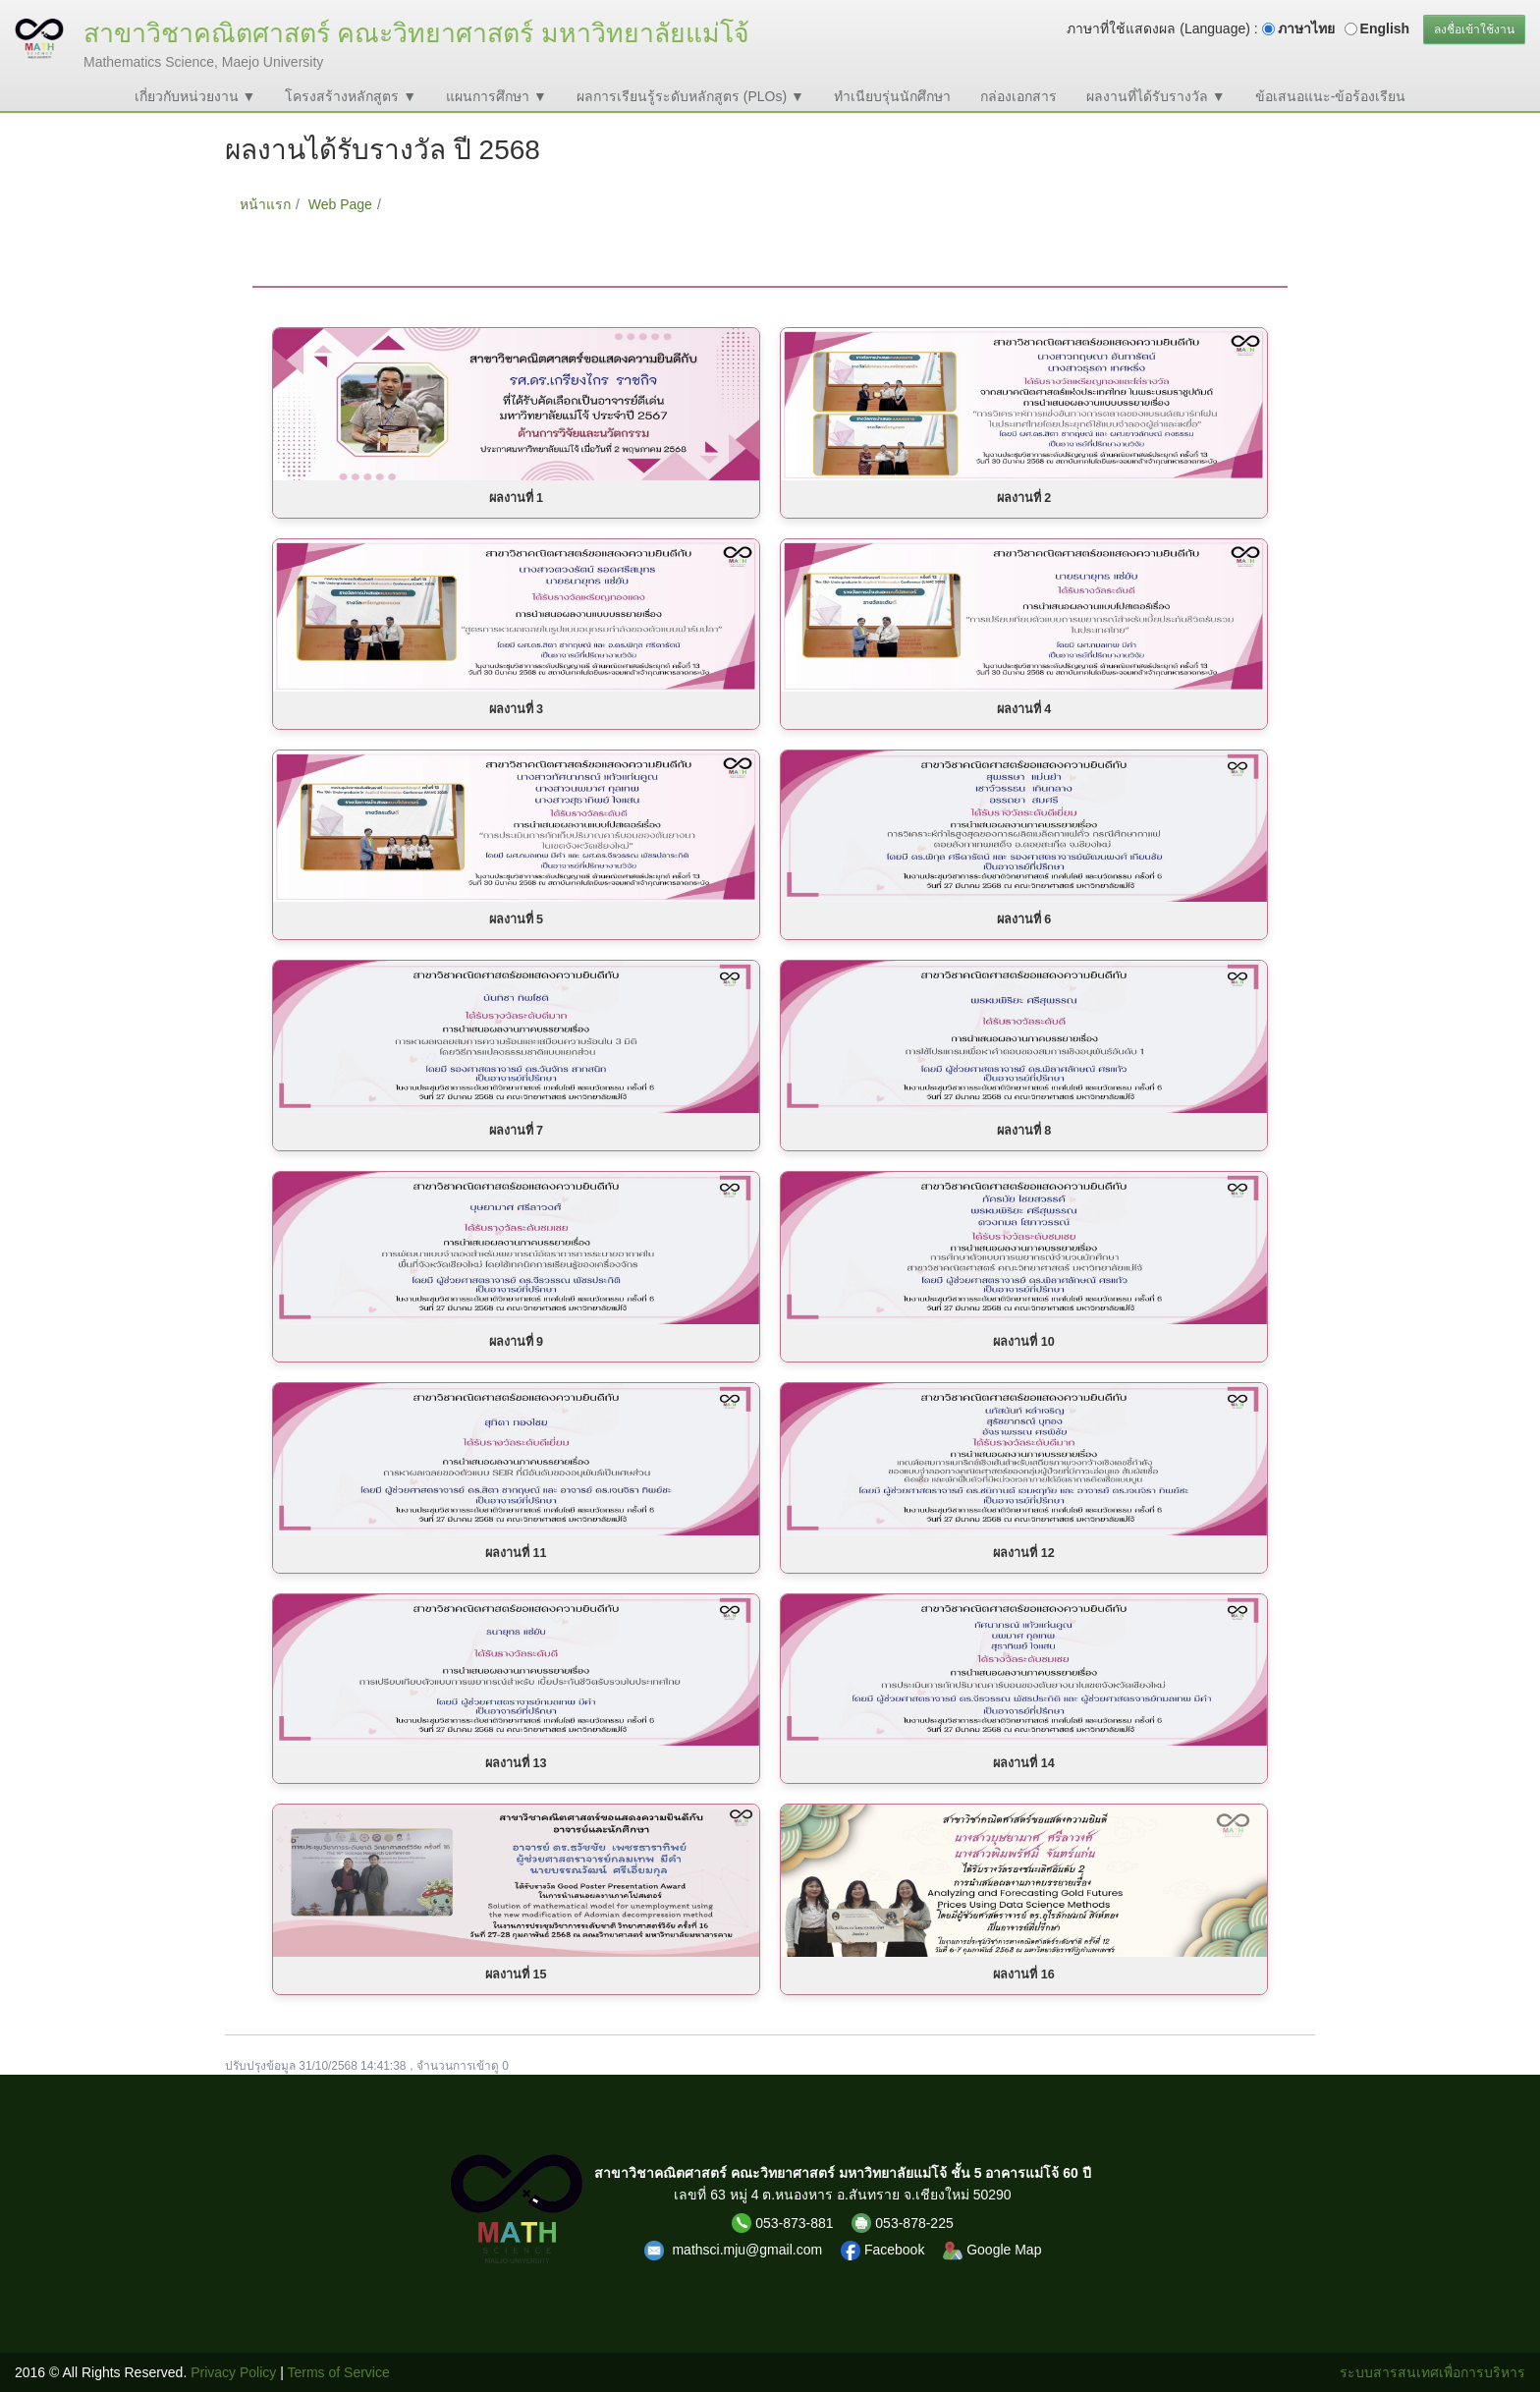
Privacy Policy (233, 2372)
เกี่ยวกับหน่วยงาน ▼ (195, 96)
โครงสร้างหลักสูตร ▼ (350, 96)
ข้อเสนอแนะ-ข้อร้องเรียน (1330, 96)
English (1385, 28)
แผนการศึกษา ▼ (496, 96)
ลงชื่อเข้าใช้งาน (1474, 29)
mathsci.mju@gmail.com (749, 2249)
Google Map (992, 2249)
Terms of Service (339, 2372)
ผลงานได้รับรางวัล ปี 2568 (470, 204)
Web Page (340, 204)
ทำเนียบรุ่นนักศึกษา (892, 96)
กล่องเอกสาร (1018, 96)
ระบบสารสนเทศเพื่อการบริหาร (1432, 2372)
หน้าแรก (265, 204)
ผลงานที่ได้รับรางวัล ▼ (1156, 96)
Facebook (884, 2249)
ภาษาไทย (1306, 28)
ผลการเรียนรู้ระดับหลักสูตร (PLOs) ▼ (690, 96)
